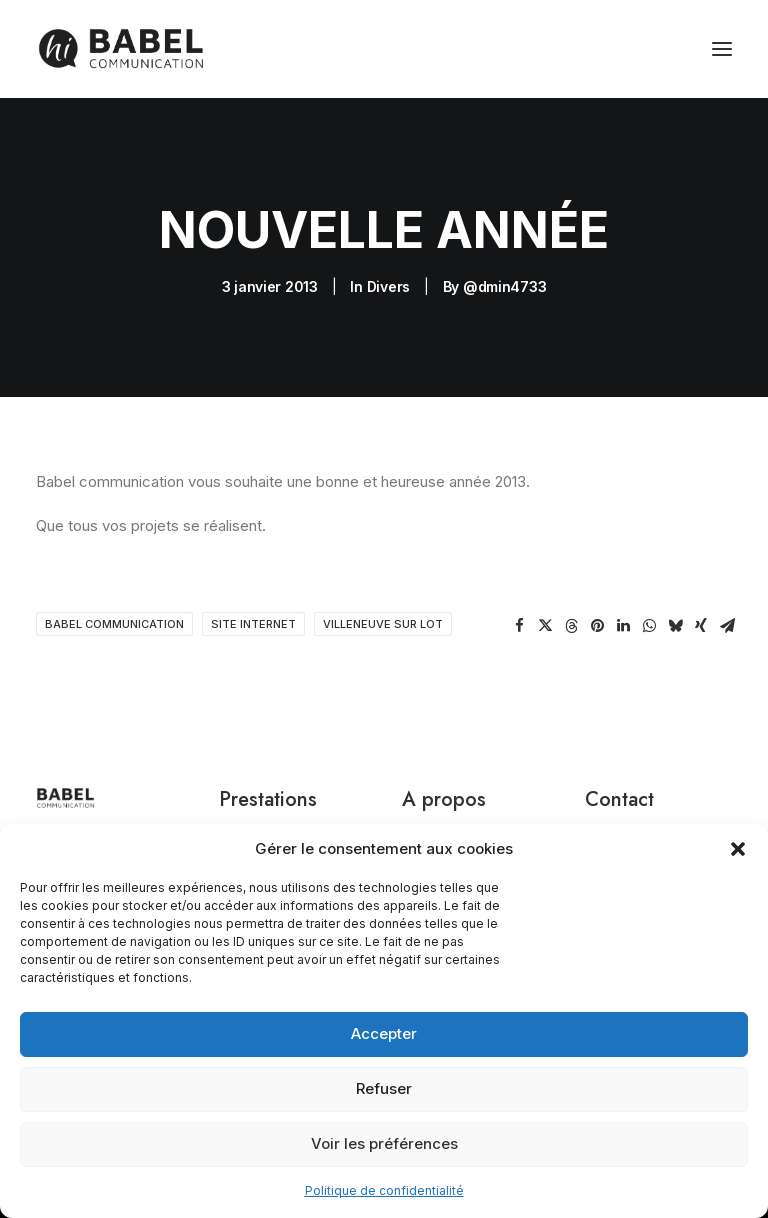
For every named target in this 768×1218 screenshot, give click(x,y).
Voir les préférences (384, 1143)
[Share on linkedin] (623, 626)
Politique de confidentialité (384, 1190)
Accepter (384, 1033)
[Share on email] (727, 626)
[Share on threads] (571, 626)
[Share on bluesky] (675, 626)
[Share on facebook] (519, 626)
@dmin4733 (504, 286)
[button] (738, 849)
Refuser (384, 1088)
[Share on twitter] (545, 626)
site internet (253, 624)
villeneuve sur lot (383, 624)
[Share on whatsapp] (649, 626)
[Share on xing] (701, 626)
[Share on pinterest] (597, 626)
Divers (388, 286)
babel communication (114, 624)
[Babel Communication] (120, 49)
